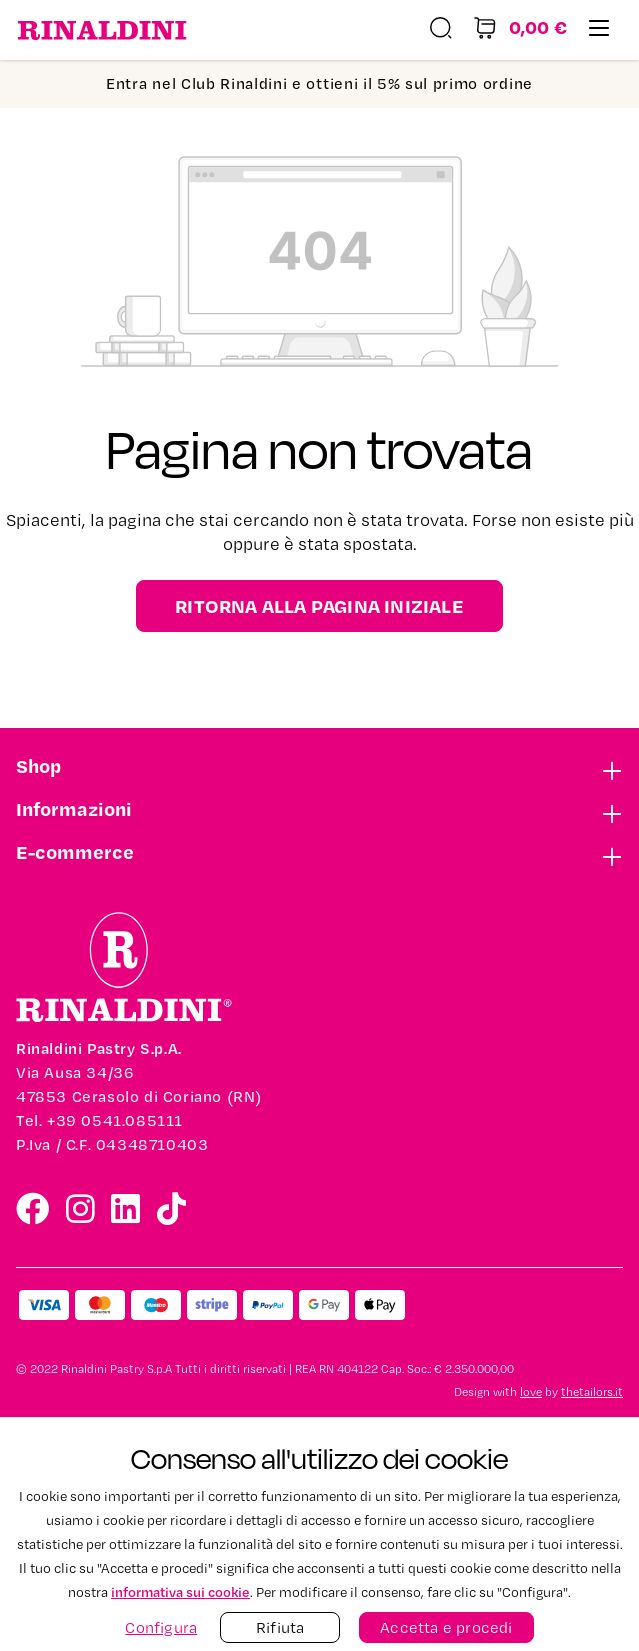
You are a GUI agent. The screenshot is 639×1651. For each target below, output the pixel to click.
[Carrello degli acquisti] (520, 30)
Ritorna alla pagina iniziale (319, 605)
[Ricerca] (441, 30)
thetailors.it (592, 1392)
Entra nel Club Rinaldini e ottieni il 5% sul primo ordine (319, 83)
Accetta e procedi (446, 1627)
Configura (161, 1627)
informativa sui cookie (180, 1591)
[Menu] (599, 30)
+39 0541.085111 (115, 1120)
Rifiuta (280, 1627)
